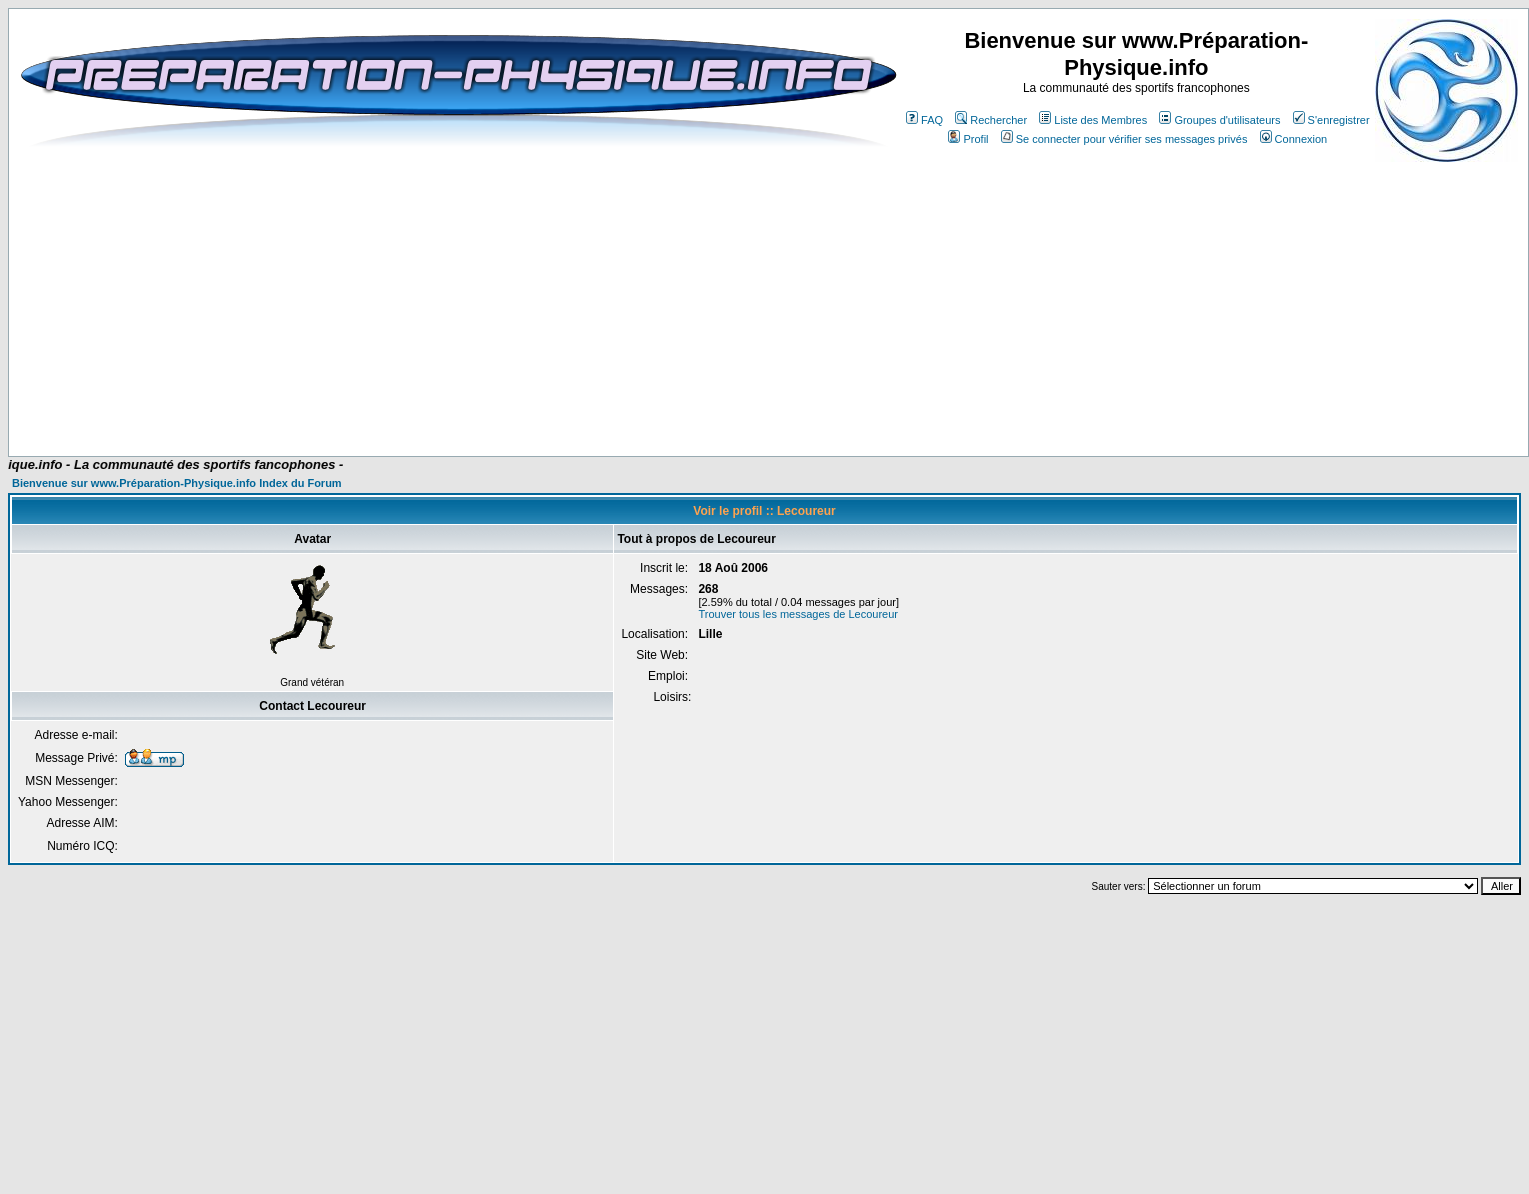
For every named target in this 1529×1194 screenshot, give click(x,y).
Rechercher (991, 120)
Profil (968, 139)
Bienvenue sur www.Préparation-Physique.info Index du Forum (177, 483)
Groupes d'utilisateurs (1219, 120)
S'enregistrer (1331, 120)
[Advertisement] (402, 302)
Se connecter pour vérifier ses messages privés (1124, 139)
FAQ (924, 120)
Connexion (1294, 139)
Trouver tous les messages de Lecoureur (798, 614)
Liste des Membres (1093, 120)
